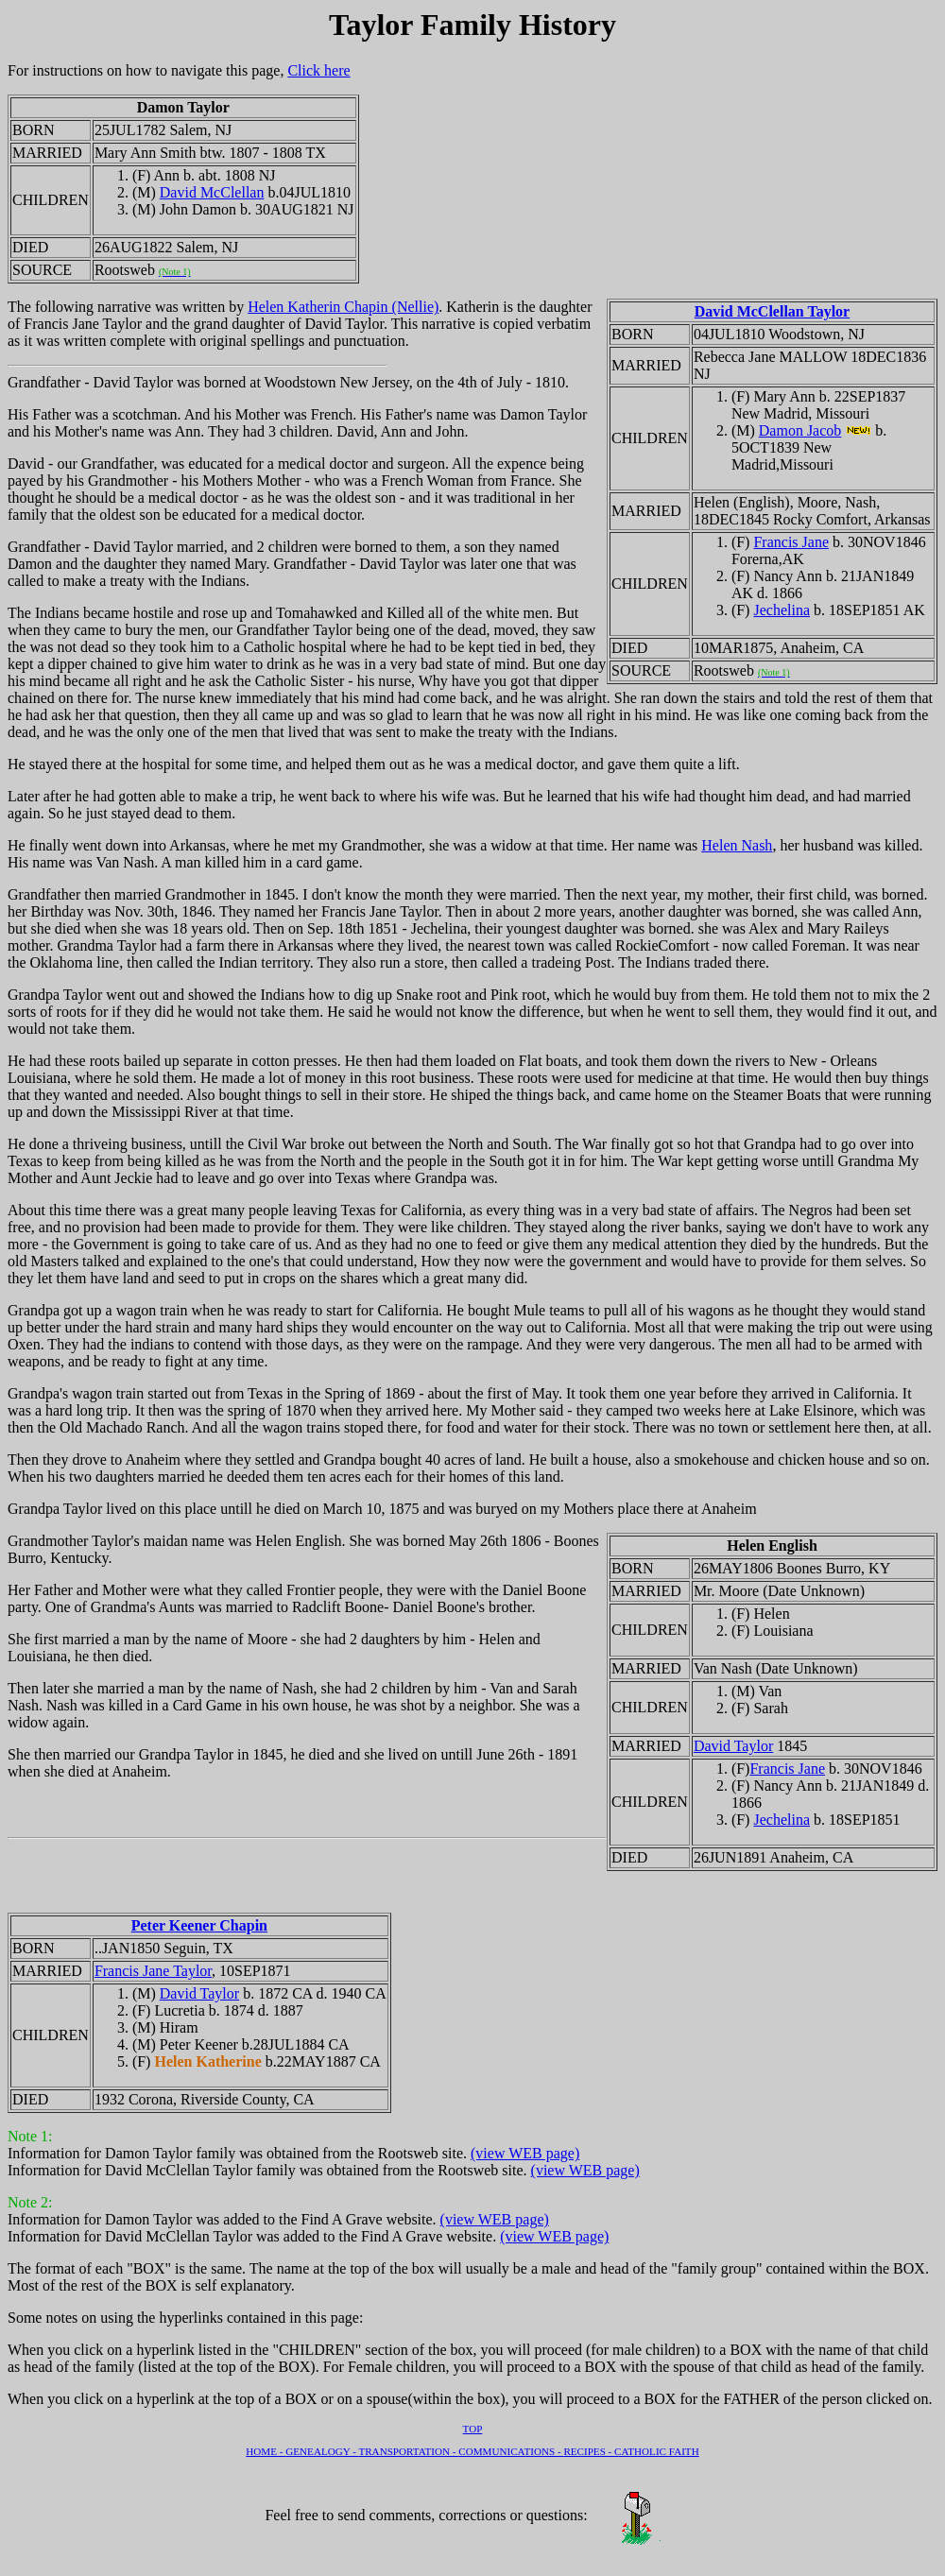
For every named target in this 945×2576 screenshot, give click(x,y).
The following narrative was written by (128, 307)
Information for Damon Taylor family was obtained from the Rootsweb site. (239, 2144)
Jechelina (781, 610)
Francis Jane (791, 542)
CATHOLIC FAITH (656, 2451)
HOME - (265, 2451)
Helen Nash (736, 845)
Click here (318, 70)
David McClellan (212, 192)
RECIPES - (588, 2451)
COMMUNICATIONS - (510, 2451)
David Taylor (733, 1746)
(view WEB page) (525, 2153)
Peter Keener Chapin (199, 1925)
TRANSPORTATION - (408, 2451)
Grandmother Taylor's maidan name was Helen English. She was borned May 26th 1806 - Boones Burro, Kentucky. (472, 1715)
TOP (473, 2428)
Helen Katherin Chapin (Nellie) (343, 307)
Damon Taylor (183, 107)
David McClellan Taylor (772, 311)
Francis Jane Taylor (153, 1971)
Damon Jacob (800, 430)
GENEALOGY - (321, 2451)
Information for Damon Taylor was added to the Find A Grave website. (224, 2210)
